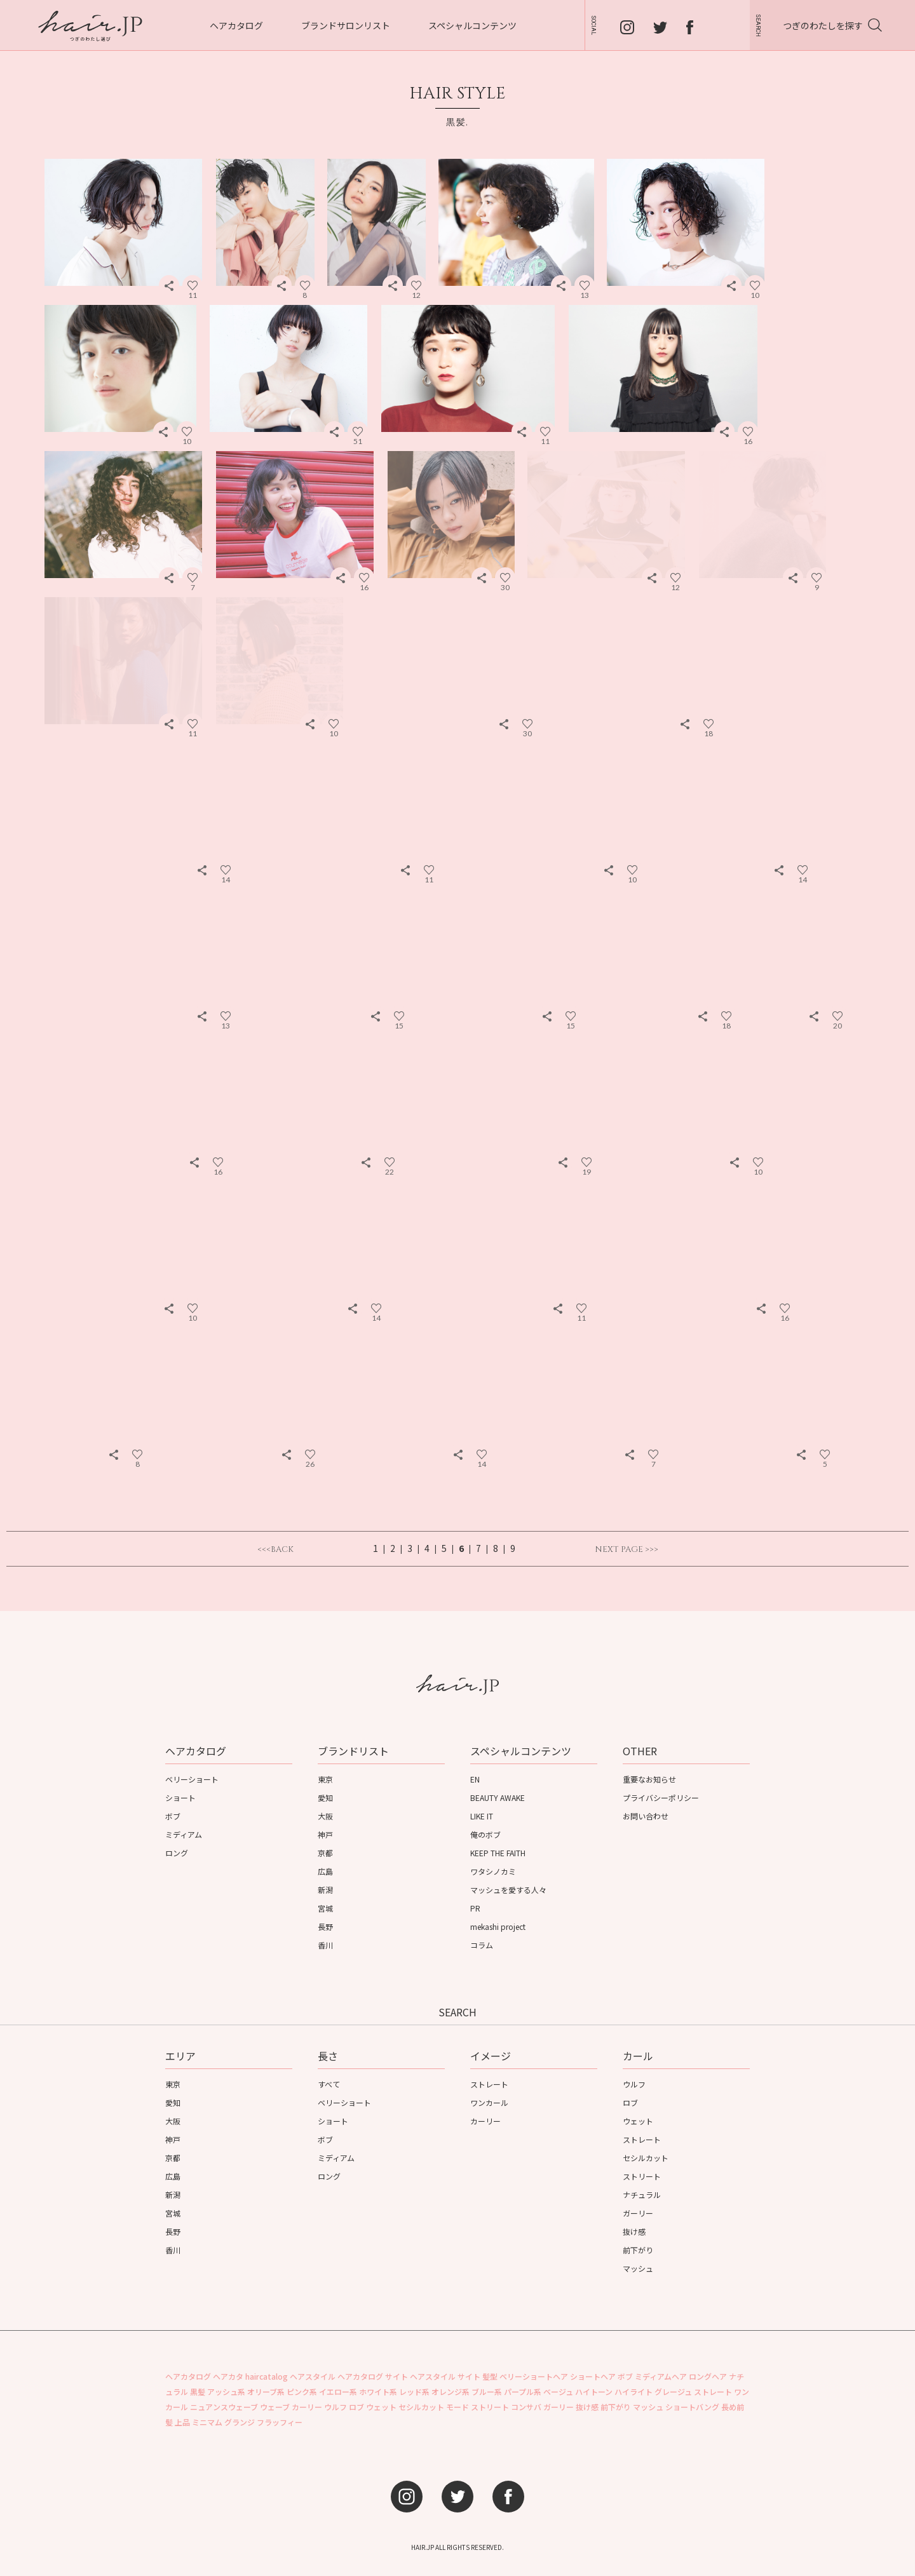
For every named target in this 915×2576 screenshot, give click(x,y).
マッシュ (638, 2268)
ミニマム (207, 2422)
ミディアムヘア (661, 2376)
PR (475, 1908)
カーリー (485, 2120)
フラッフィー (279, 2422)
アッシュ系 (226, 2391)
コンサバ (526, 2406)
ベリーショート (192, 1779)
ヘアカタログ (236, 25)
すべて (329, 2084)
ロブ (630, 2102)
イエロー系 (338, 2391)
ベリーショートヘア (533, 2376)
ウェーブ (275, 2406)
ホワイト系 (378, 2391)
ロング (176, 1852)
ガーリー (638, 2213)
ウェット (638, 2120)
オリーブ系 (266, 2391)
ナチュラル (642, 2194)
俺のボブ (485, 1834)
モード (457, 2406)
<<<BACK (275, 1550)
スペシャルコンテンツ (472, 25)
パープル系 (522, 2391)
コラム (481, 1944)
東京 (325, 1779)
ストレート (489, 2084)
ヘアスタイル (313, 2376)
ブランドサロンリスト (345, 25)
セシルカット (645, 2157)
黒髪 (197, 2391)
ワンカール (489, 2102)
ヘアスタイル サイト (445, 2376)
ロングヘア (708, 2376)
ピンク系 (302, 2391)
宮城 (325, 1908)
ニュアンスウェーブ (224, 2406)
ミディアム (183, 1834)
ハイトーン (594, 2391)
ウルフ (634, 2084)
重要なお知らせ (649, 1779)
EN (475, 1779)
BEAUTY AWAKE (497, 1797)
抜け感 (634, 2231)
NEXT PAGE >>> (626, 1550)
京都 (325, 1852)
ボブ (172, 1816)
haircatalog (266, 2376)
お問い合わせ (645, 1816)
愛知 (325, 1797)
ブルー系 (486, 2391)
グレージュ (673, 2391)
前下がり (638, 2249)
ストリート (642, 2176)
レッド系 (414, 2391)
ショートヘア (593, 2376)
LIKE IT (481, 1816)
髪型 (490, 2376)
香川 (325, 1944)
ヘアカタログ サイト (372, 2376)
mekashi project (497, 1926)
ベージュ (558, 2391)
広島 (325, 1871)
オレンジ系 (450, 2391)
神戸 (325, 1834)
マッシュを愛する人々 (508, 1889)
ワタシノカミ (493, 1871)
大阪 (325, 1816)
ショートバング (692, 2406)
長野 (325, 1926)
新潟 (325, 1889)
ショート (180, 1797)
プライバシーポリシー (661, 1797)
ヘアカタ (228, 2376)
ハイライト (633, 2391)
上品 (182, 2422)
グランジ (239, 2422)
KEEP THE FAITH (497, 1852)
